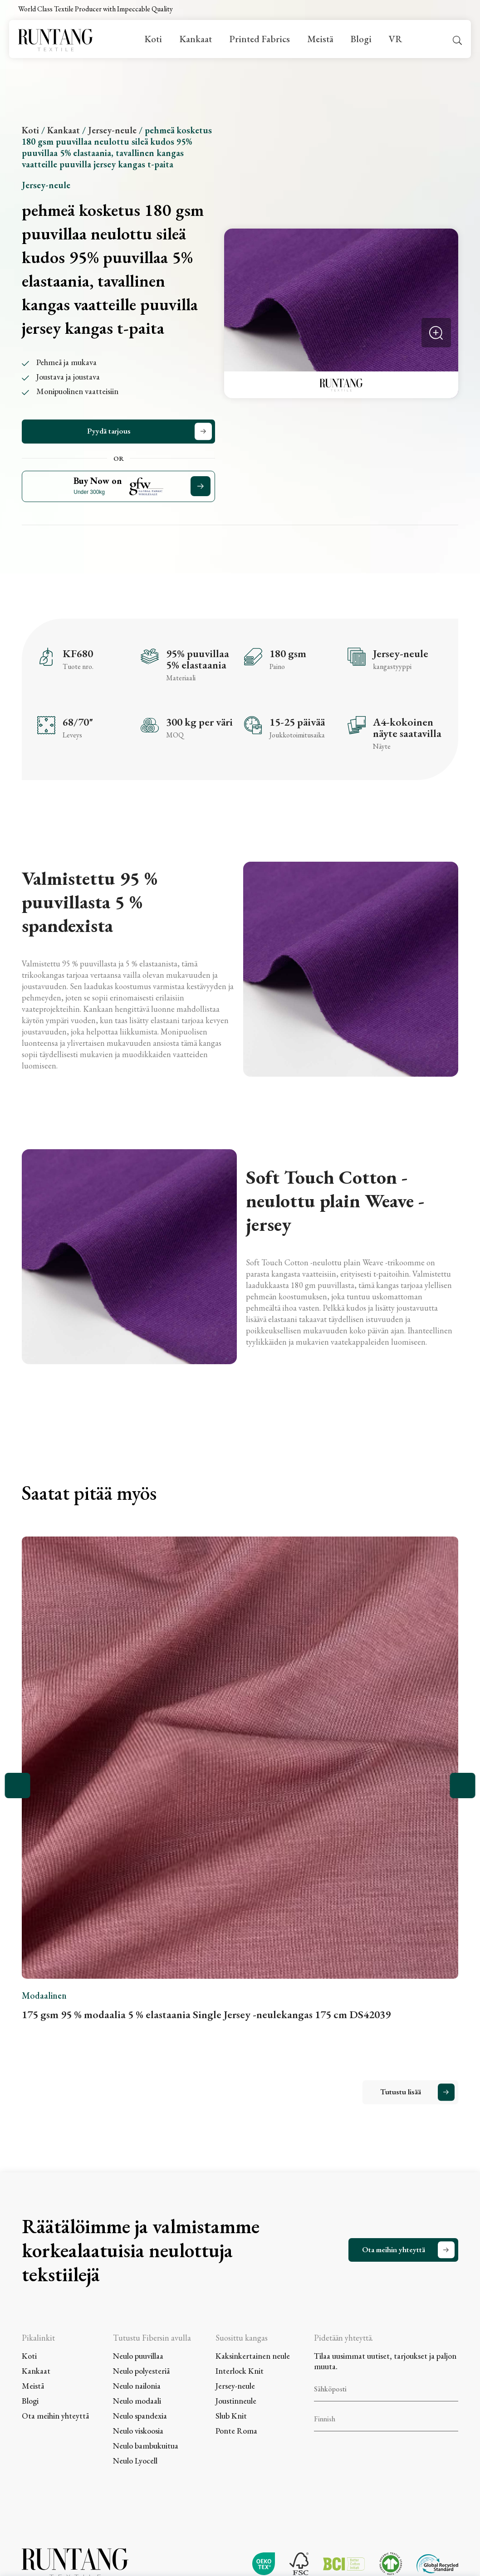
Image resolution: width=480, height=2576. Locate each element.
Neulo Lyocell (135, 2460)
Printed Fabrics (259, 39)
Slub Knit (231, 2415)
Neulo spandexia (140, 2415)
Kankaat (195, 39)
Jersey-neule (112, 130)
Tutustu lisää (400, 2092)
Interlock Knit (240, 2371)
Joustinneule (236, 2400)
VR (395, 39)
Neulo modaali (137, 2400)
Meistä (320, 39)
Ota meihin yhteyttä (393, 2249)
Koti (153, 39)
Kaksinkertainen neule (253, 2356)
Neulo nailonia (137, 2386)
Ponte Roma (236, 2430)
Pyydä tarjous (109, 431)
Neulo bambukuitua (145, 2445)
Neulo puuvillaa (138, 2356)
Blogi (361, 39)
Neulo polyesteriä (141, 2371)
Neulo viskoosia (138, 2430)
